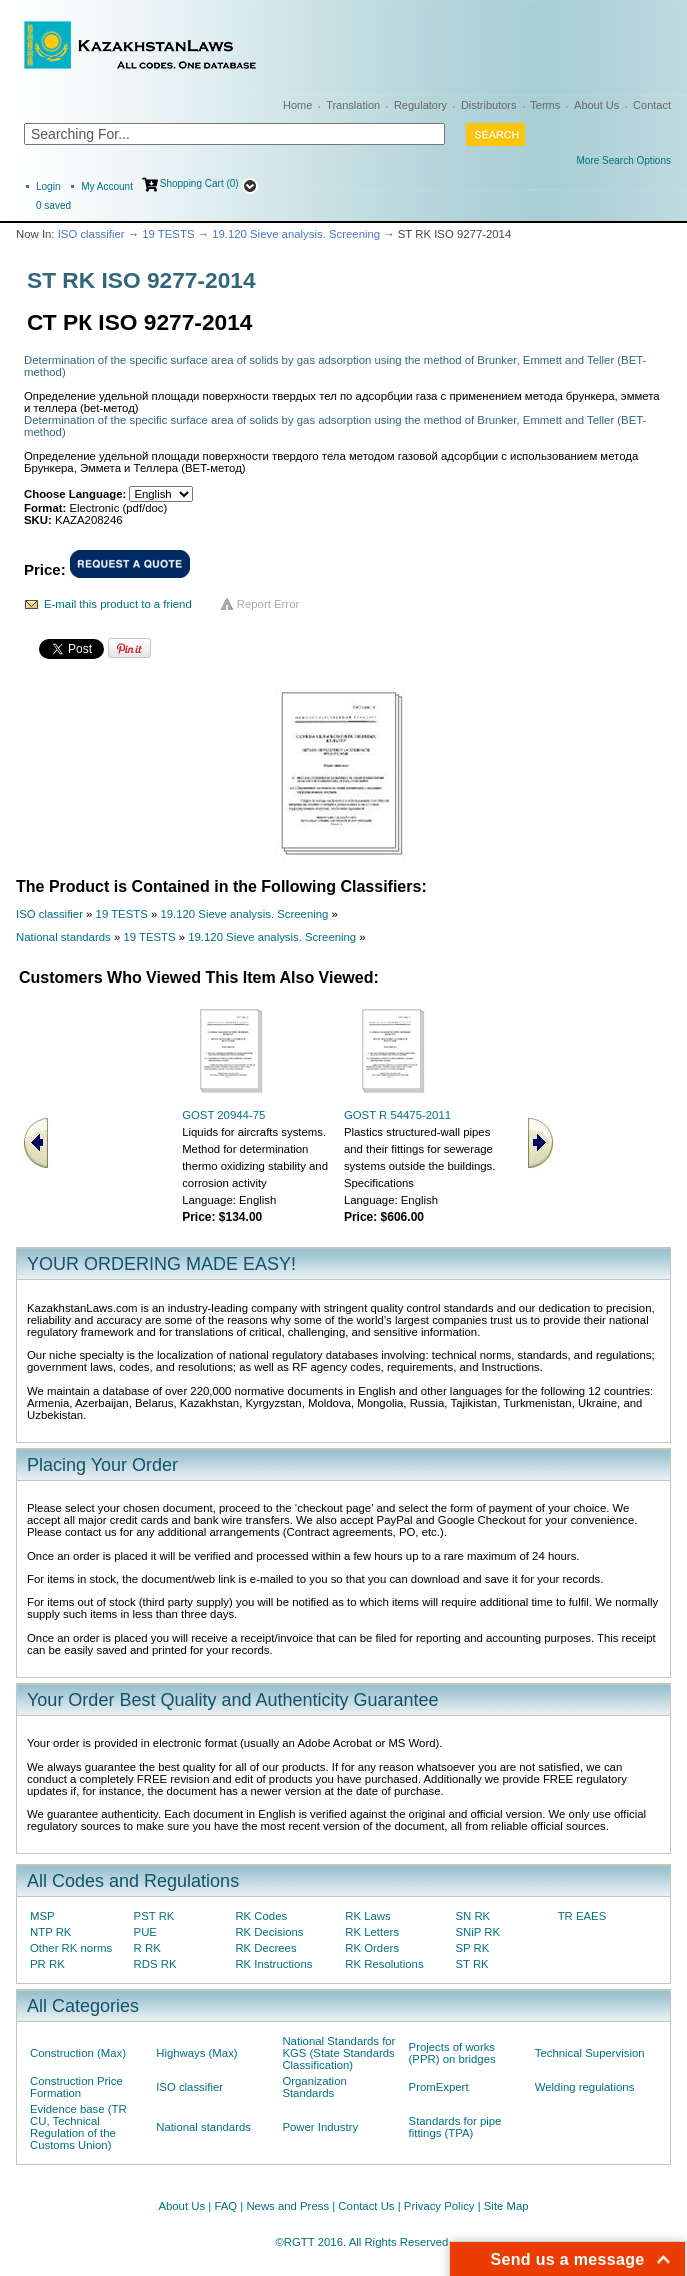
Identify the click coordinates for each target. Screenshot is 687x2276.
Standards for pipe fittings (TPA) (455, 2127)
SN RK (472, 1916)
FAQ (225, 2206)
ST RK (471, 1964)
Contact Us (366, 2206)
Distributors (489, 105)
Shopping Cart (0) (199, 183)
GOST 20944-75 (223, 1115)
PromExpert (439, 2087)
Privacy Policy (439, 2206)
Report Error (268, 604)
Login (48, 186)
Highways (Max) (196, 2053)
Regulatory (420, 105)
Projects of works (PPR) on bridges (452, 2053)
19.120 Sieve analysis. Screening (296, 234)
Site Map (506, 2206)
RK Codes (261, 1916)
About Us (596, 105)
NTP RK (50, 1932)
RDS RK (155, 1964)
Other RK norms (71, 1948)
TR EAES (582, 1916)
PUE (145, 1932)
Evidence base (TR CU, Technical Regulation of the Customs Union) (78, 2127)
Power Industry (320, 2127)
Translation (353, 105)
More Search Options (624, 160)
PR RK (47, 1964)
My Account (107, 186)
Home (297, 105)
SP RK (472, 1948)
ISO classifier (91, 234)
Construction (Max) (78, 2053)
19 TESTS (168, 234)
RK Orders (372, 1948)
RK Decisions (269, 1932)
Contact (652, 105)
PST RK (154, 1916)
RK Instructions (273, 1964)
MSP (42, 1916)
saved (53, 205)
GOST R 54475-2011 (397, 1115)
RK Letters (372, 1932)
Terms (545, 105)
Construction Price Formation (76, 2087)
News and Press (287, 2206)
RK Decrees (265, 1948)
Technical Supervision (590, 2053)
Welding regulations (585, 2087)
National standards (63, 937)
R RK (147, 1948)
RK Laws (367, 1916)
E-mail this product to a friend (118, 604)
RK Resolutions (384, 1964)
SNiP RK (477, 1932)
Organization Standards (314, 2087)
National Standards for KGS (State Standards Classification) (338, 2053)
